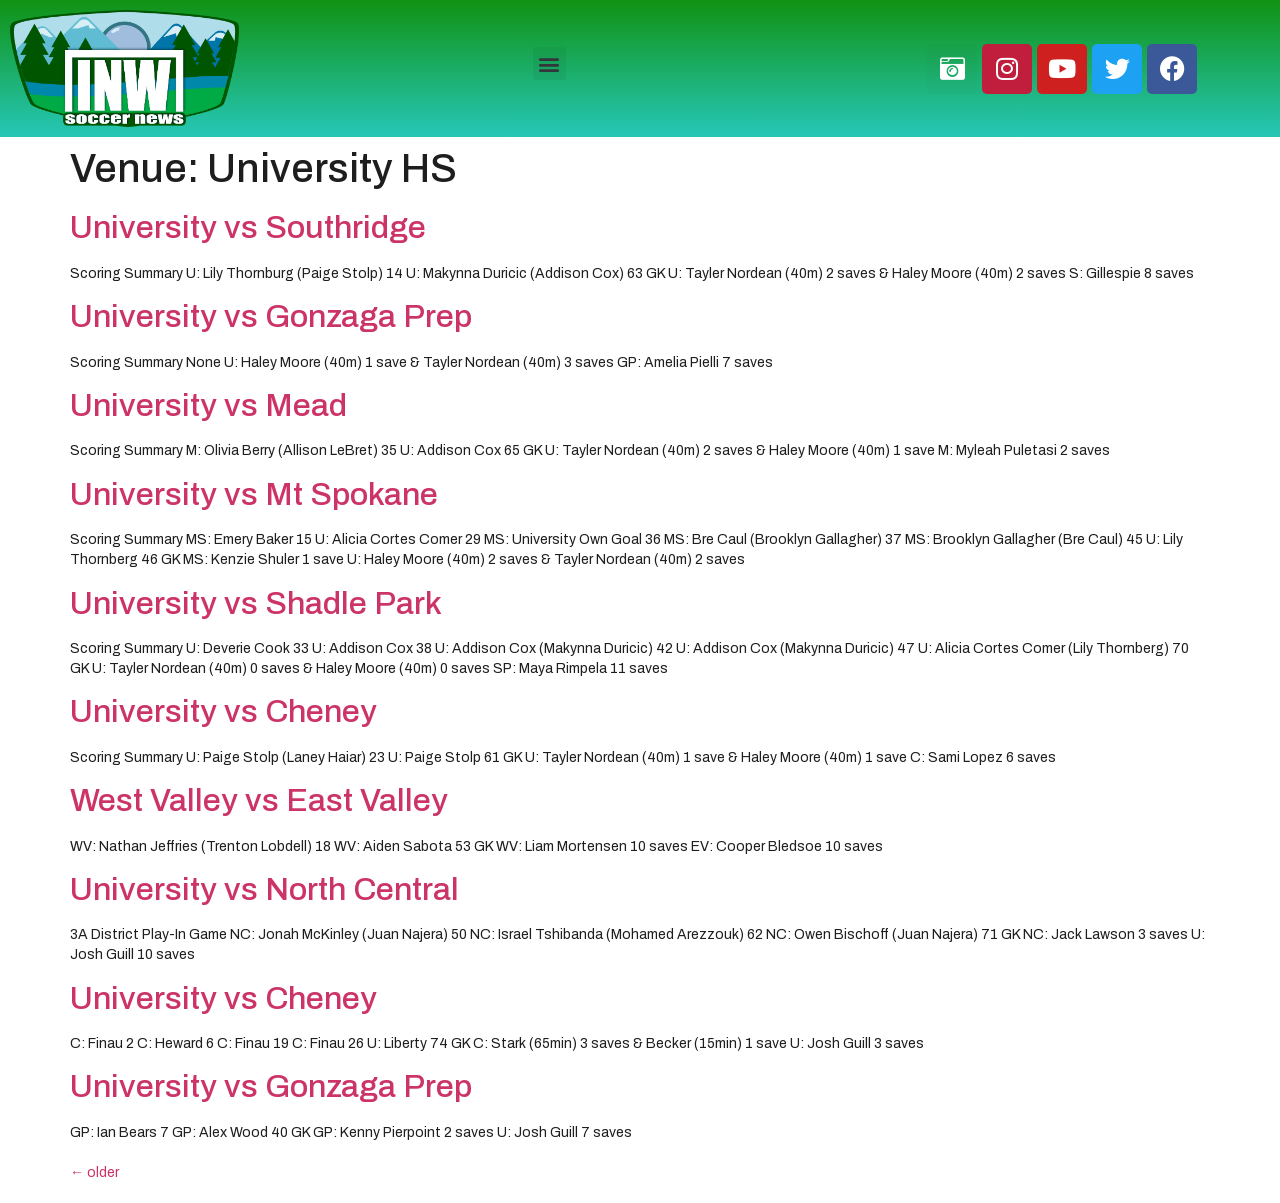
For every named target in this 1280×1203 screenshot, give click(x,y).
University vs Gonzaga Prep (271, 316)
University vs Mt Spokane (254, 494)
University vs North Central (264, 889)
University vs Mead (208, 405)
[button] (549, 63)
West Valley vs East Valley (259, 800)
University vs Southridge (248, 227)
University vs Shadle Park (256, 603)
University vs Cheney (223, 711)
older (94, 1172)
